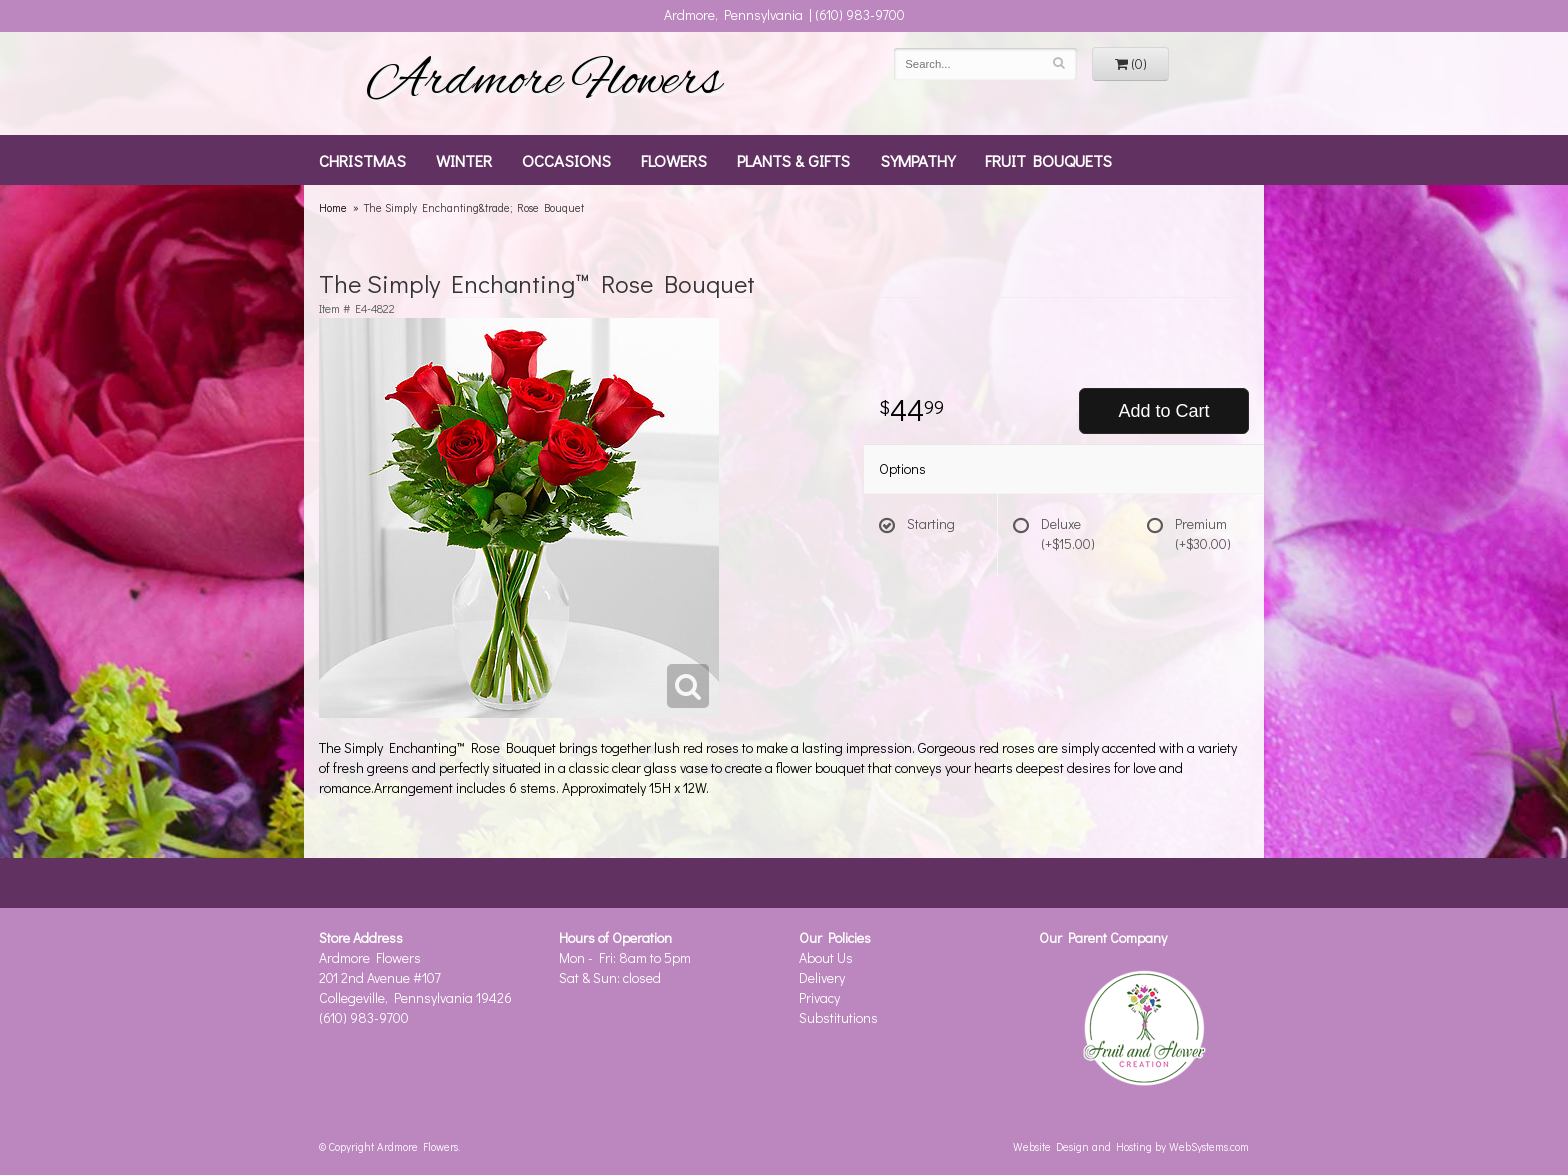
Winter (464, 160)
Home (333, 207)
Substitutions (838, 1017)
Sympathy (917, 160)
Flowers (674, 160)
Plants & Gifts (793, 160)
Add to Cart (1163, 411)
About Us (826, 957)
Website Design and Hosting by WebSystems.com (1131, 1146)
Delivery (822, 977)
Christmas (362, 160)
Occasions (566, 160)
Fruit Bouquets (1048, 160)
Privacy (819, 997)
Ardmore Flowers (544, 83)
